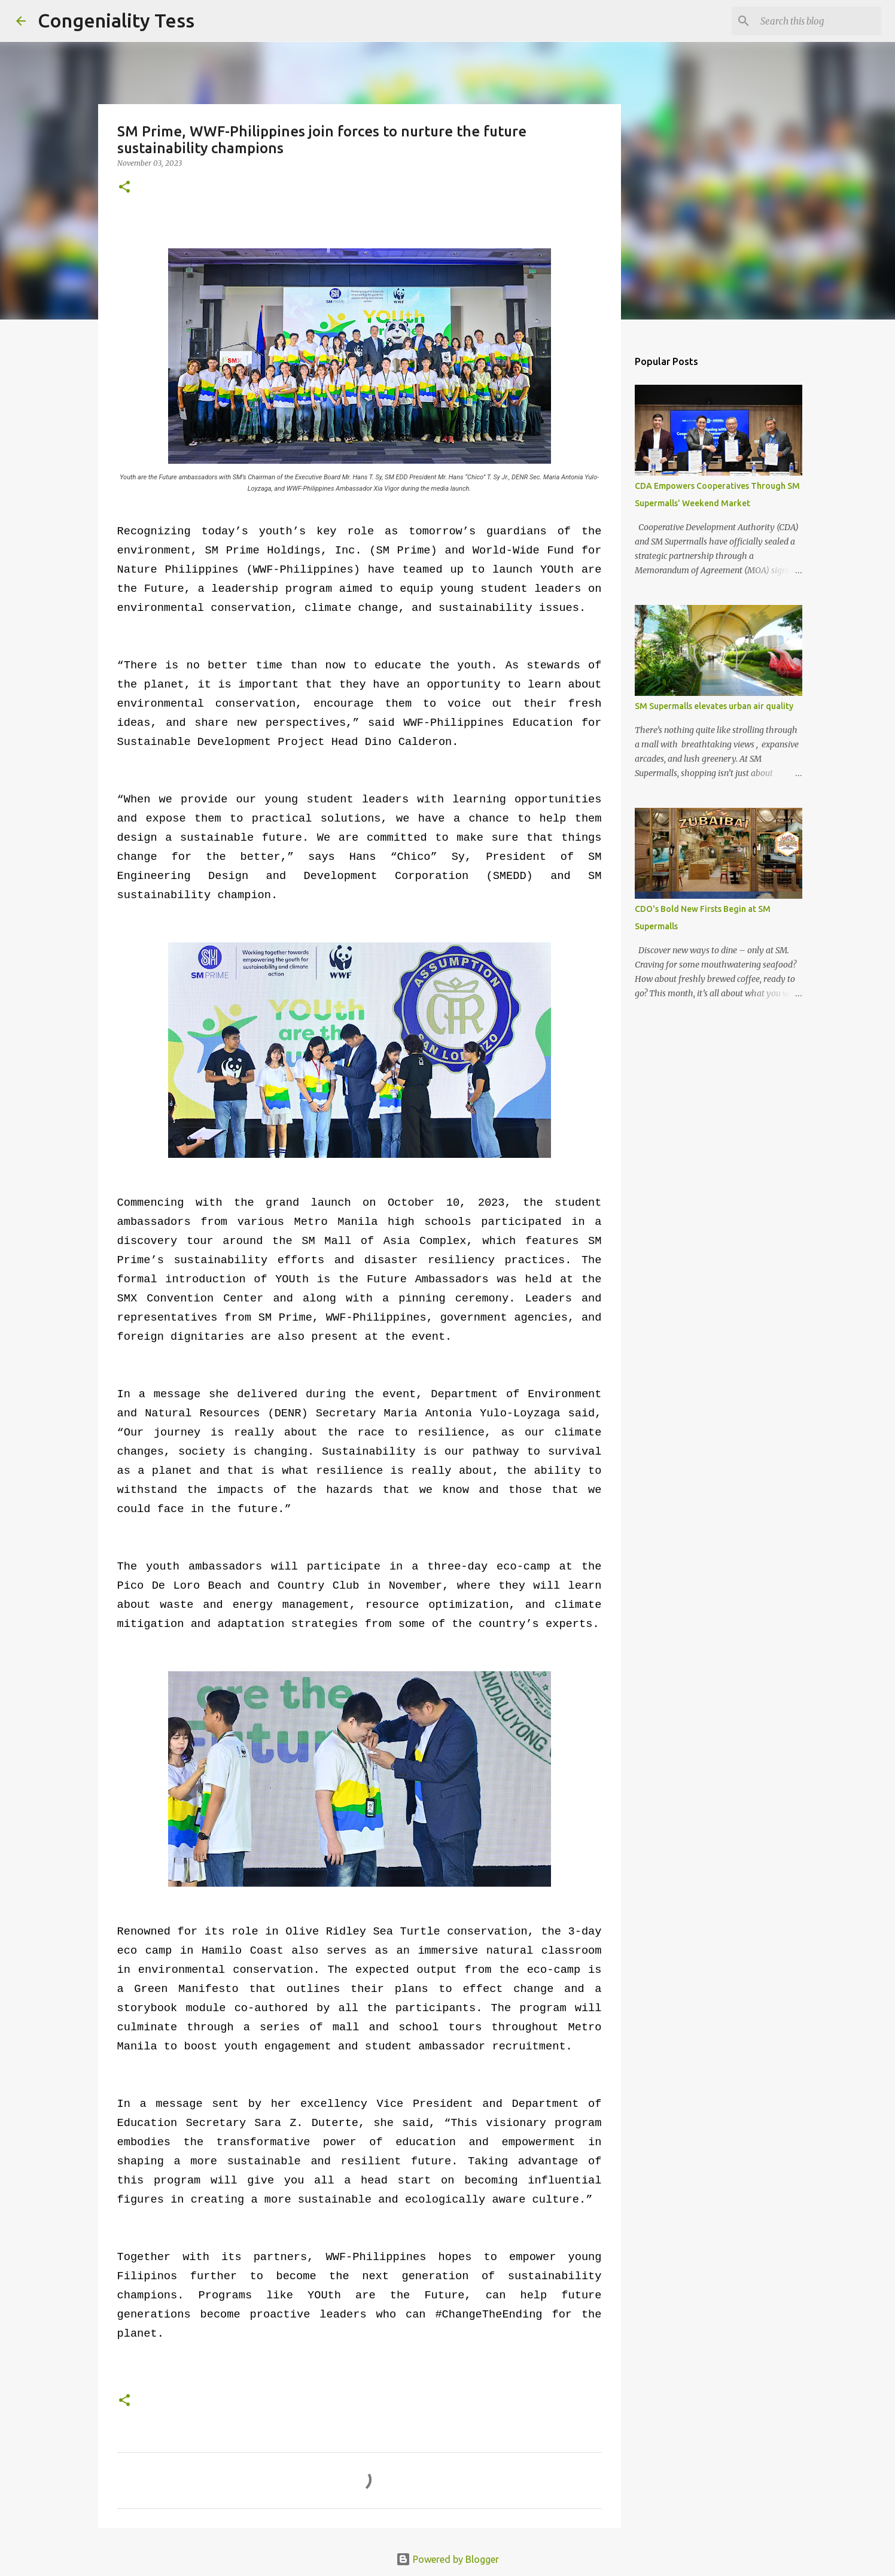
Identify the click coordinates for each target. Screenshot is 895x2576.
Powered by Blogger (447, 2559)
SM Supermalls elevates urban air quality (714, 706)
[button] (124, 188)
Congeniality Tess (116, 20)
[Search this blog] (818, 21)
